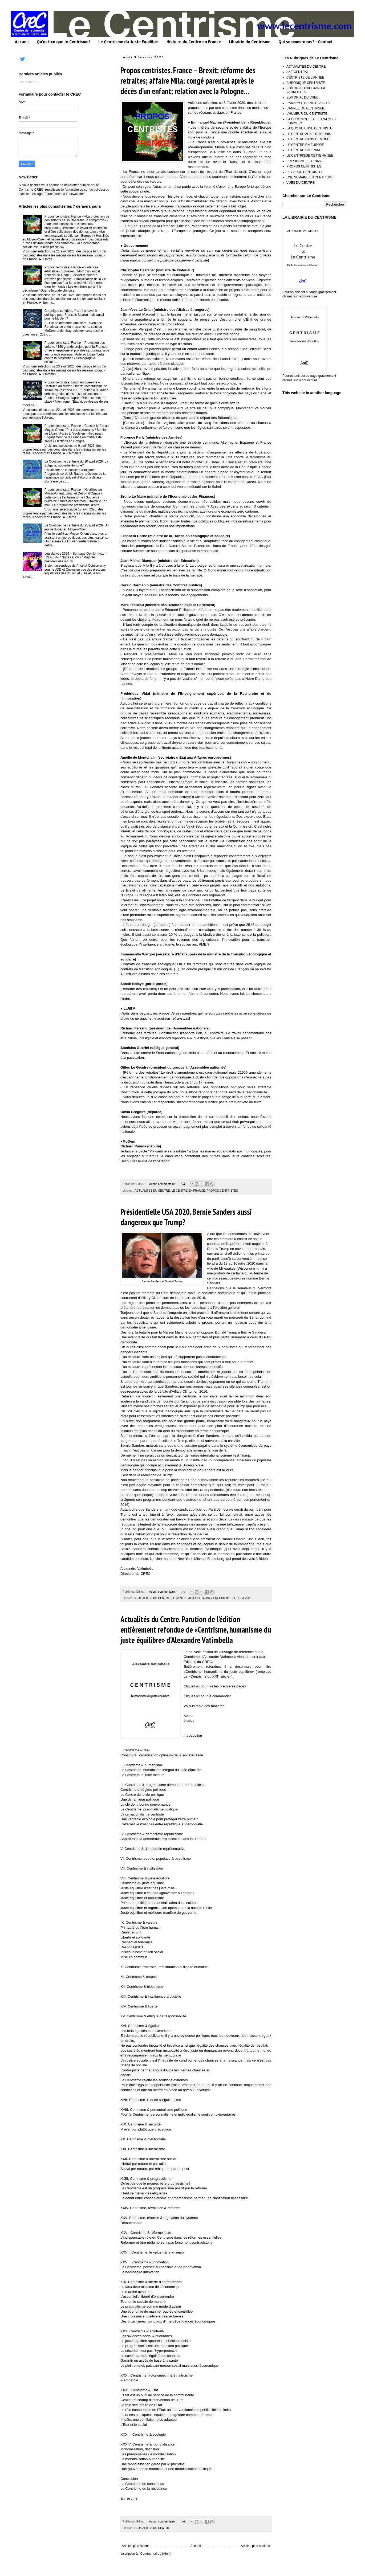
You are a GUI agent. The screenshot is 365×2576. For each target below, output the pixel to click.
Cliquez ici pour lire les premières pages (215, 1686)
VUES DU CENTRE (300, 183)
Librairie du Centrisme (249, 41)
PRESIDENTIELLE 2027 (303, 161)
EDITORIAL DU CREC (302, 97)
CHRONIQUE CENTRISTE (305, 83)
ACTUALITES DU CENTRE (152, 1190)
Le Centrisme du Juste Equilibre (128, 41)
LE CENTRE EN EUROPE (305, 145)
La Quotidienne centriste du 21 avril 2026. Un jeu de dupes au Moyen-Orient (76, 527)
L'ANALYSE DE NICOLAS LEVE (309, 103)
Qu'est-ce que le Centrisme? (63, 41)
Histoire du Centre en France (194, 41)
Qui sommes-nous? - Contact (305, 41)
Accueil (22, 41)
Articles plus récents (136, 2546)
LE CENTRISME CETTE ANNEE (309, 155)
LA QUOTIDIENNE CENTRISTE (309, 128)
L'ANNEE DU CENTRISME (305, 108)
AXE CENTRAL (297, 72)
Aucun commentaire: (162, 1183)
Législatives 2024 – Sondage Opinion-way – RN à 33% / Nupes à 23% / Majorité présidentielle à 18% (75, 557)
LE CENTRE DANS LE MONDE (309, 139)
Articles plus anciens (255, 2546)
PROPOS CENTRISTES (222, 1190)
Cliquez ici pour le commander (207, 1696)
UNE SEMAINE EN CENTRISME (310, 177)
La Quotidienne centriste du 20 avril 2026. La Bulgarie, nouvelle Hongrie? (76, 463)
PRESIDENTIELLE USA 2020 (232, 1598)
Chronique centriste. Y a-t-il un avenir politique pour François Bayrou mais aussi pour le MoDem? (74, 314)
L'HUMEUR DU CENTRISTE (306, 114)
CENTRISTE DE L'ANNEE (305, 77)
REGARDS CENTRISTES (304, 172)
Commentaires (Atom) (156, 2553)
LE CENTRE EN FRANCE (188, 1190)
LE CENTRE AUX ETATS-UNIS (192, 1598)
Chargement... (29, 82)
